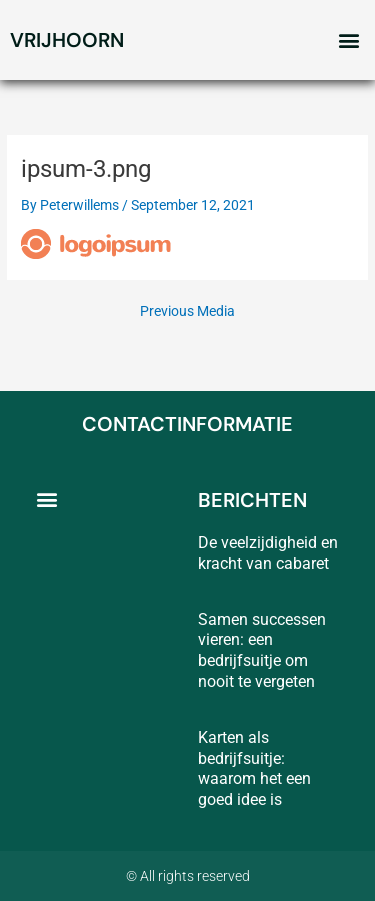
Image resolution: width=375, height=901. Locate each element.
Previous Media (187, 312)
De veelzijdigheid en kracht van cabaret (268, 553)
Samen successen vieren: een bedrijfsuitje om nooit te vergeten (262, 650)
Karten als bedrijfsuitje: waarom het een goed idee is (254, 768)
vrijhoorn (67, 40)
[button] (348, 40)
